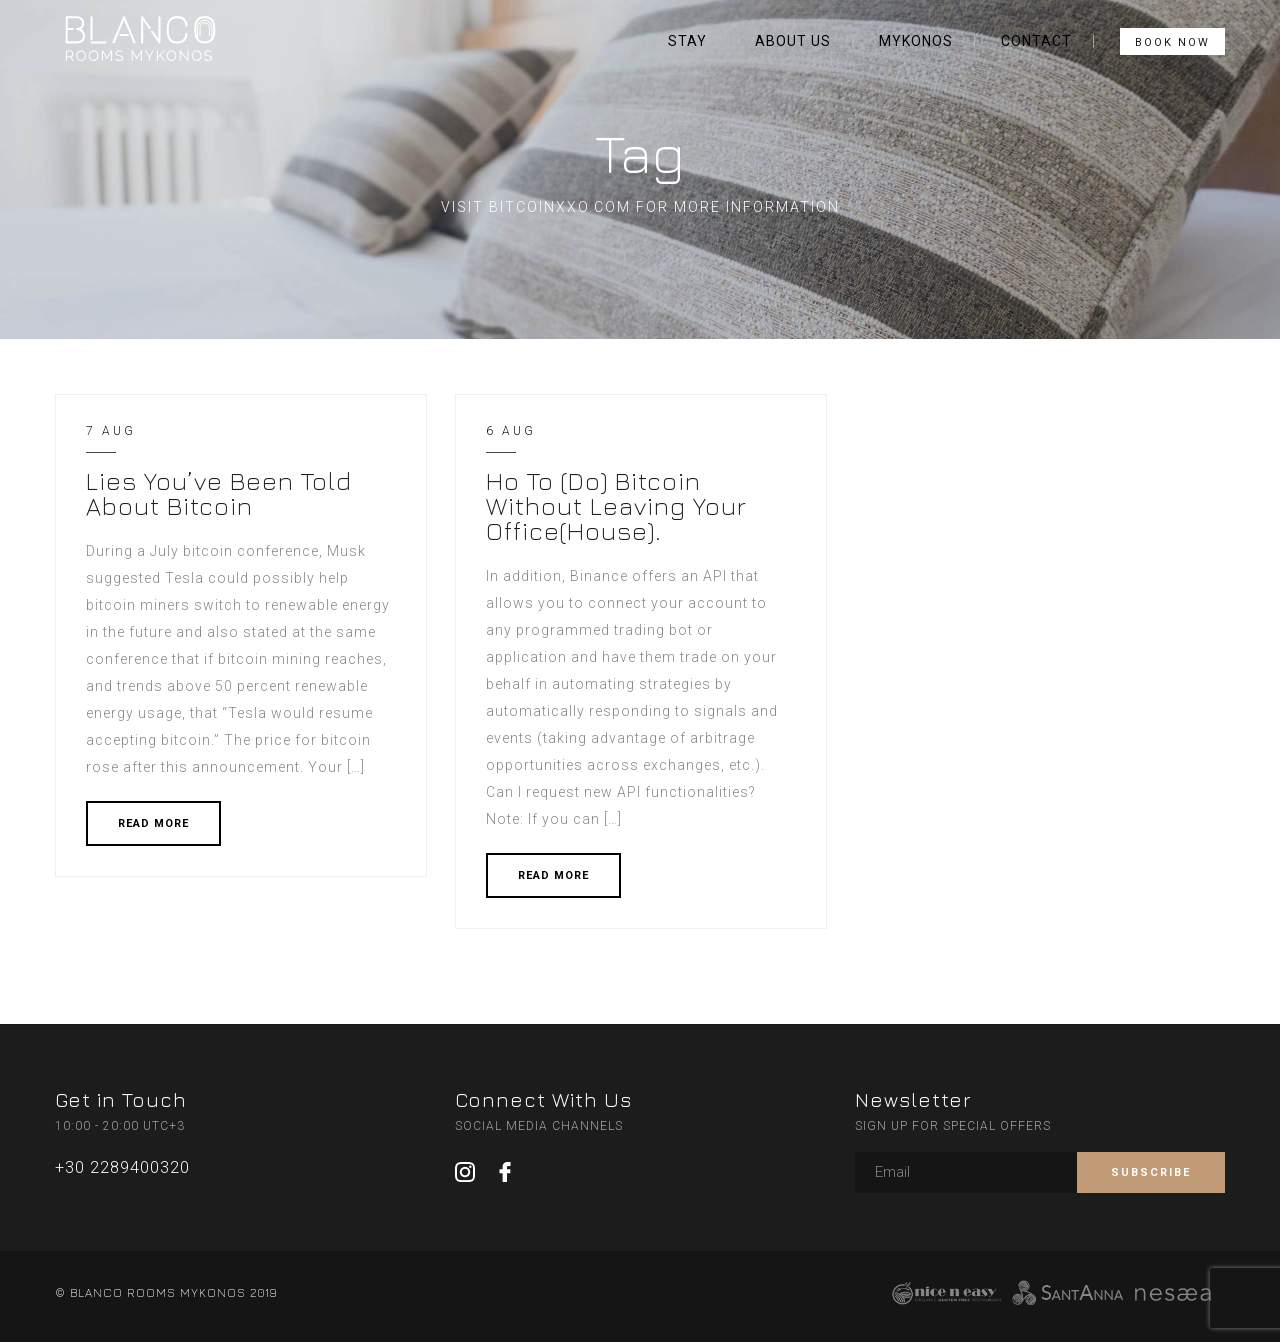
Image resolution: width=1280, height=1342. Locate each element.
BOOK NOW (1172, 42)
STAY (687, 41)
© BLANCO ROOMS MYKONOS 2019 (166, 1292)
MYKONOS (916, 41)
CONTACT (1036, 41)
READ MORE (153, 823)
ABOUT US (793, 41)
